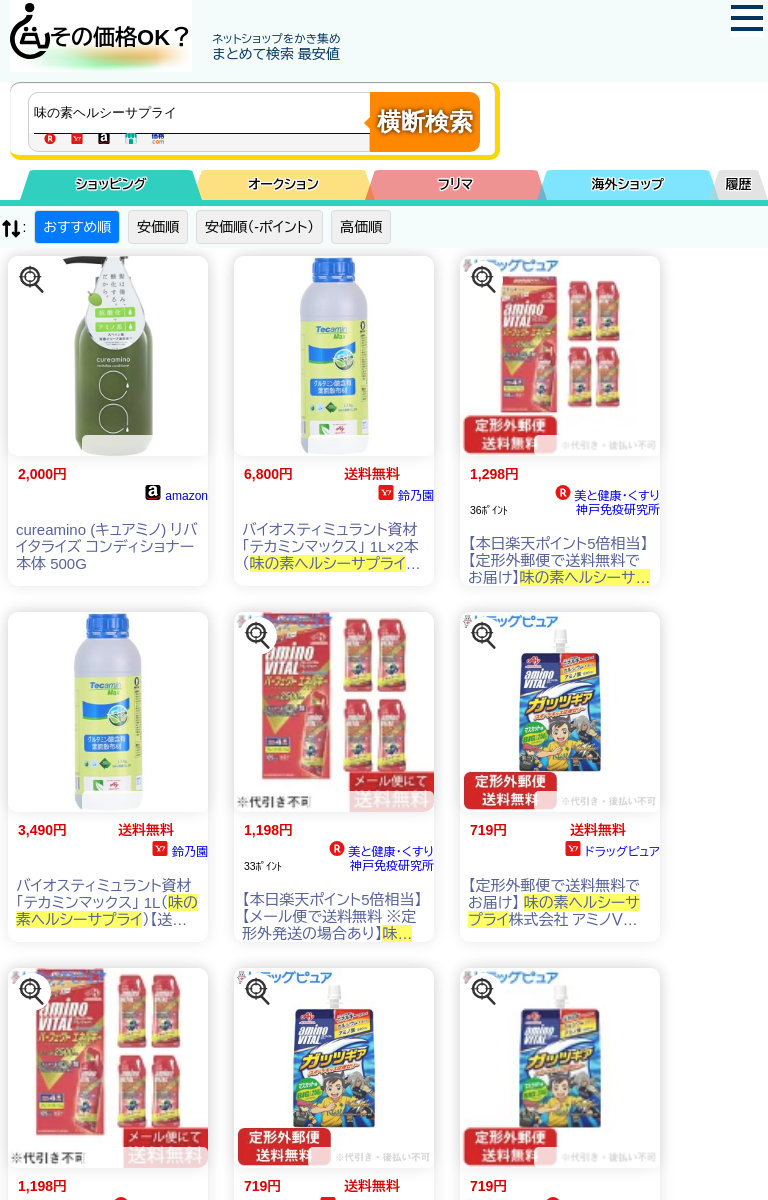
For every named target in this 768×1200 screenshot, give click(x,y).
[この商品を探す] (32, 280)
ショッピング (111, 184)
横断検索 (425, 121)
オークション (283, 184)
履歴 (739, 184)
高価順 (361, 227)
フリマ (455, 184)
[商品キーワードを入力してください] (204, 113)
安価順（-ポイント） (259, 227)
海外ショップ (628, 184)
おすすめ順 (77, 227)
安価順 (158, 227)
